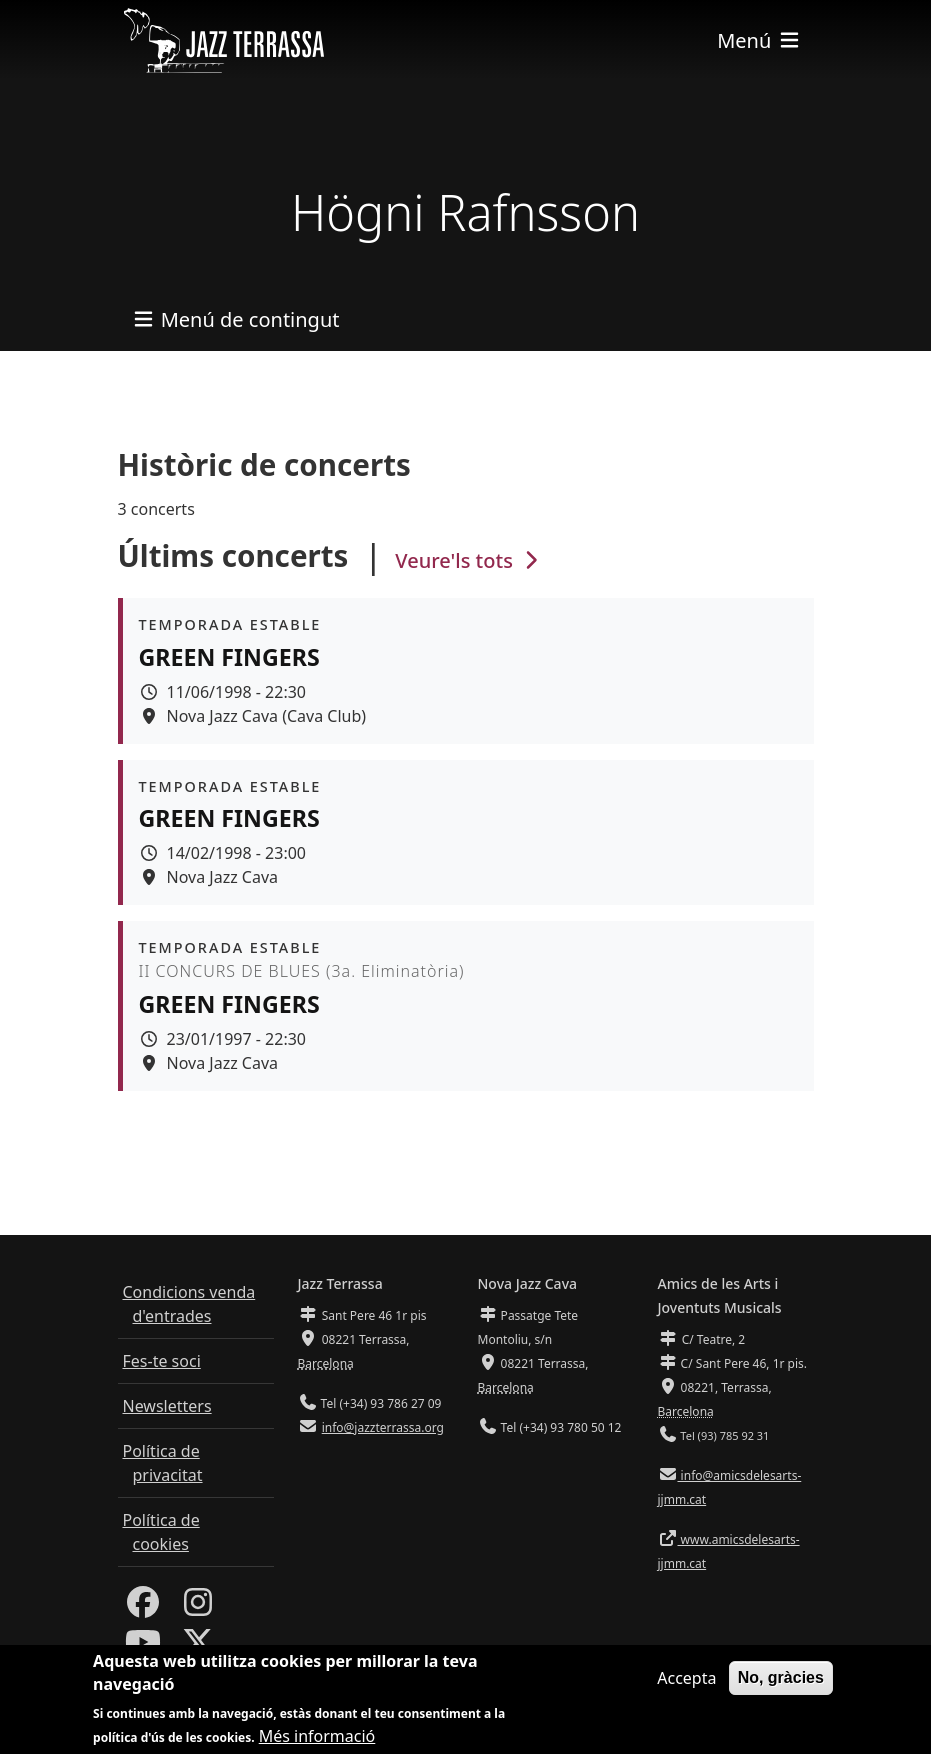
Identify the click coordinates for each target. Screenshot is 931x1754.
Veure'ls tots (469, 560)
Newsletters (167, 1406)
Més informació (317, 1739)
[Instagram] (198, 1608)
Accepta (686, 1681)
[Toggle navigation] (759, 40)
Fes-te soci (162, 1361)
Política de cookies (161, 1532)
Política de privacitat (163, 1463)
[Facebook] (143, 1608)
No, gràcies (781, 1680)
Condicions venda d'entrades (189, 1304)
